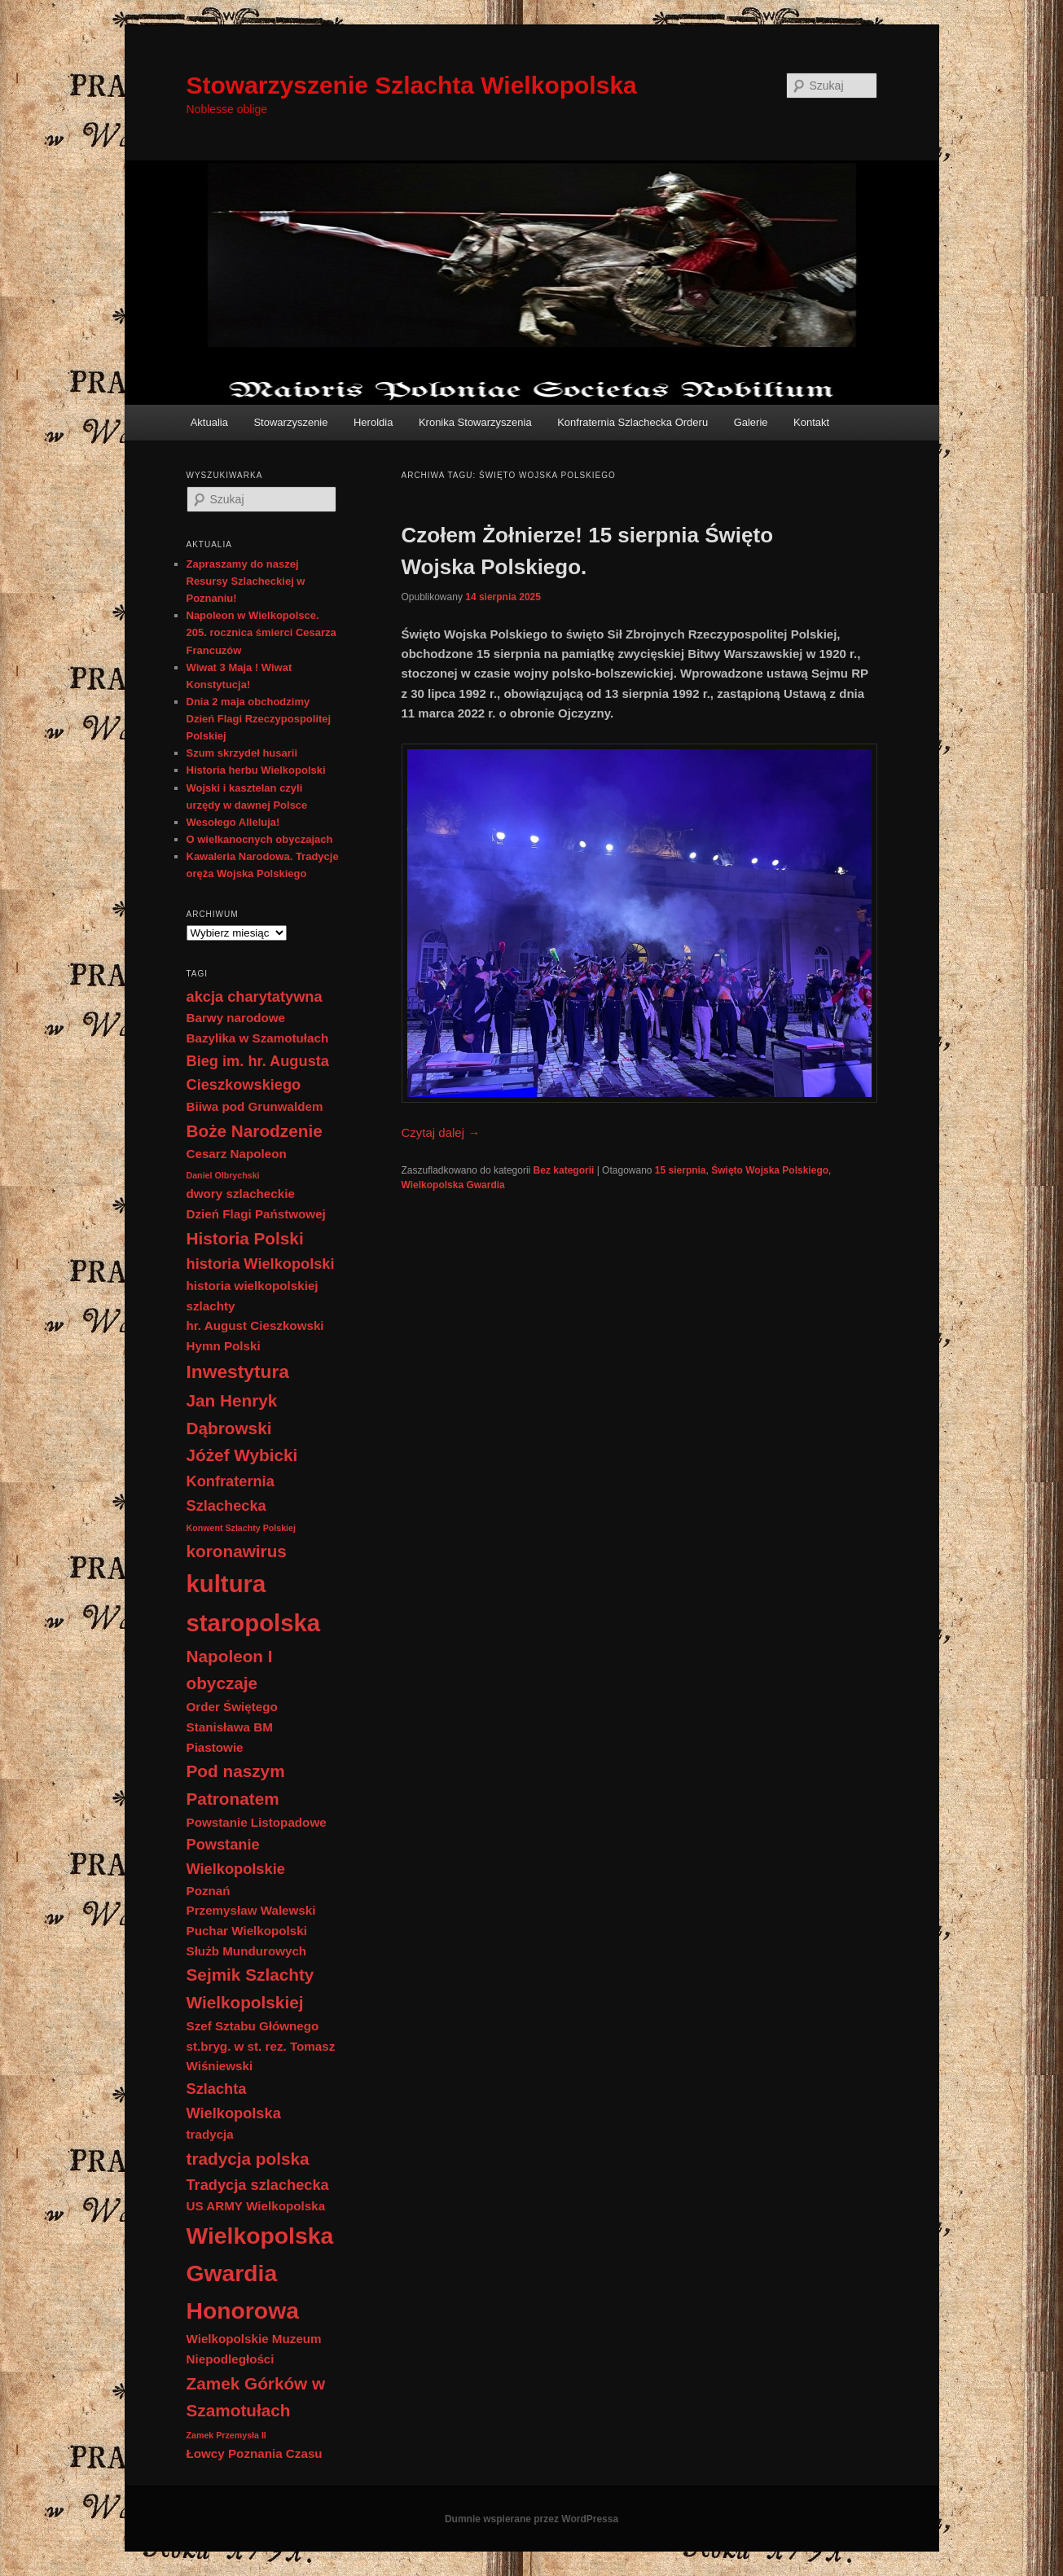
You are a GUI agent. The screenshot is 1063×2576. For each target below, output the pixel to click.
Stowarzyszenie (290, 422)
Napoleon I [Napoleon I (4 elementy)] (230, 1656)
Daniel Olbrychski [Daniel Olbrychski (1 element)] (223, 1175)
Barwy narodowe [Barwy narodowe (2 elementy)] (236, 1018)
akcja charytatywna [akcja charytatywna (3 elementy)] (255, 996)
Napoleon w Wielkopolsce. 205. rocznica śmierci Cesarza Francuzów (261, 632)
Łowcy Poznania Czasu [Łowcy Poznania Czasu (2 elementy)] (255, 2453)
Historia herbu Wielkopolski (256, 770)
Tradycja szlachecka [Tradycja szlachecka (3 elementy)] (258, 2184)
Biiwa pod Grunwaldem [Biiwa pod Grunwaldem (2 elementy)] (255, 1106)
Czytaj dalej (441, 1132)
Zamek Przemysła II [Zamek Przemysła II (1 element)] (226, 2435)
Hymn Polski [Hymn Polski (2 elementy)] (224, 1346)
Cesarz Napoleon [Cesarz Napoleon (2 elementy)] (237, 1154)
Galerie (751, 422)
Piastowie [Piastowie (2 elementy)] (215, 1747)
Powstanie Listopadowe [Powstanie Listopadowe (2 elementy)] (257, 1822)
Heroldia (373, 422)
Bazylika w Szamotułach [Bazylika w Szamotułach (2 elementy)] (258, 1038)
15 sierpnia (680, 1170)
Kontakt (811, 422)
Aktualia (209, 422)
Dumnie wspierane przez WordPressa (531, 2519)
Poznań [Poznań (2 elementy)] (209, 1891)
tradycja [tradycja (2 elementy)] (210, 2134)
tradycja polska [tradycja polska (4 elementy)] (248, 2158)
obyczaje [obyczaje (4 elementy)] (222, 1683)
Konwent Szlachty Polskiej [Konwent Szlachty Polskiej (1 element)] (241, 1528)
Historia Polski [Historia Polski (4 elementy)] (245, 1238)
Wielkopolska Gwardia (453, 1185)
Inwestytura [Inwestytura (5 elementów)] (238, 1371)
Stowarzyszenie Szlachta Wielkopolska (412, 85)
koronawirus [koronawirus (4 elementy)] (237, 1551)
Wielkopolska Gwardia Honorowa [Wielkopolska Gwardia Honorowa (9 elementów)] (260, 2273)
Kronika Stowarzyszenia (475, 422)
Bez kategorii (564, 1170)
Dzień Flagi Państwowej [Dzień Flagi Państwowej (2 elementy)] (256, 1214)
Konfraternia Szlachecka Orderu (632, 422)
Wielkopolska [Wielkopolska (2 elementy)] (285, 2206)
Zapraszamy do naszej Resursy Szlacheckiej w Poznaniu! (246, 581)
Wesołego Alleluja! (233, 822)
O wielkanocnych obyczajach (260, 839)
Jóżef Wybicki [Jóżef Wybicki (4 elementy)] (242, 1455)
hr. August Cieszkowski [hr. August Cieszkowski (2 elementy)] (255, 1325)
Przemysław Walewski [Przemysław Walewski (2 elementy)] (251, 1910)
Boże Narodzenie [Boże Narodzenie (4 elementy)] (255, 1130)
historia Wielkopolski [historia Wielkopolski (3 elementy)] (261, 1263)
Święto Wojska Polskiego (769, 1170)
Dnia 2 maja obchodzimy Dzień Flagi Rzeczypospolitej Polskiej (259, 719)
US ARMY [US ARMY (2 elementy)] (215, 2206)
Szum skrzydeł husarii (242, 753)
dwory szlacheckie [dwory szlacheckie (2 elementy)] (241, 1193)
